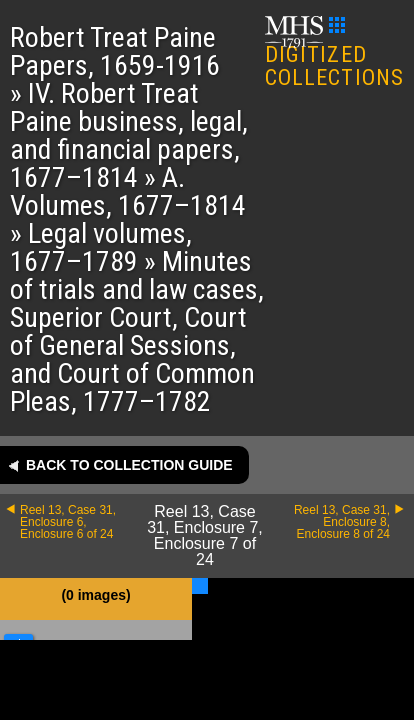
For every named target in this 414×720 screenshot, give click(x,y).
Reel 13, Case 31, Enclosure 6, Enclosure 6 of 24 (68, 522)
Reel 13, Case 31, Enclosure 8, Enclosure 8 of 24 (342, 522)
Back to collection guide (129, 465)
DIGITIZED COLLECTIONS (334, 53)
